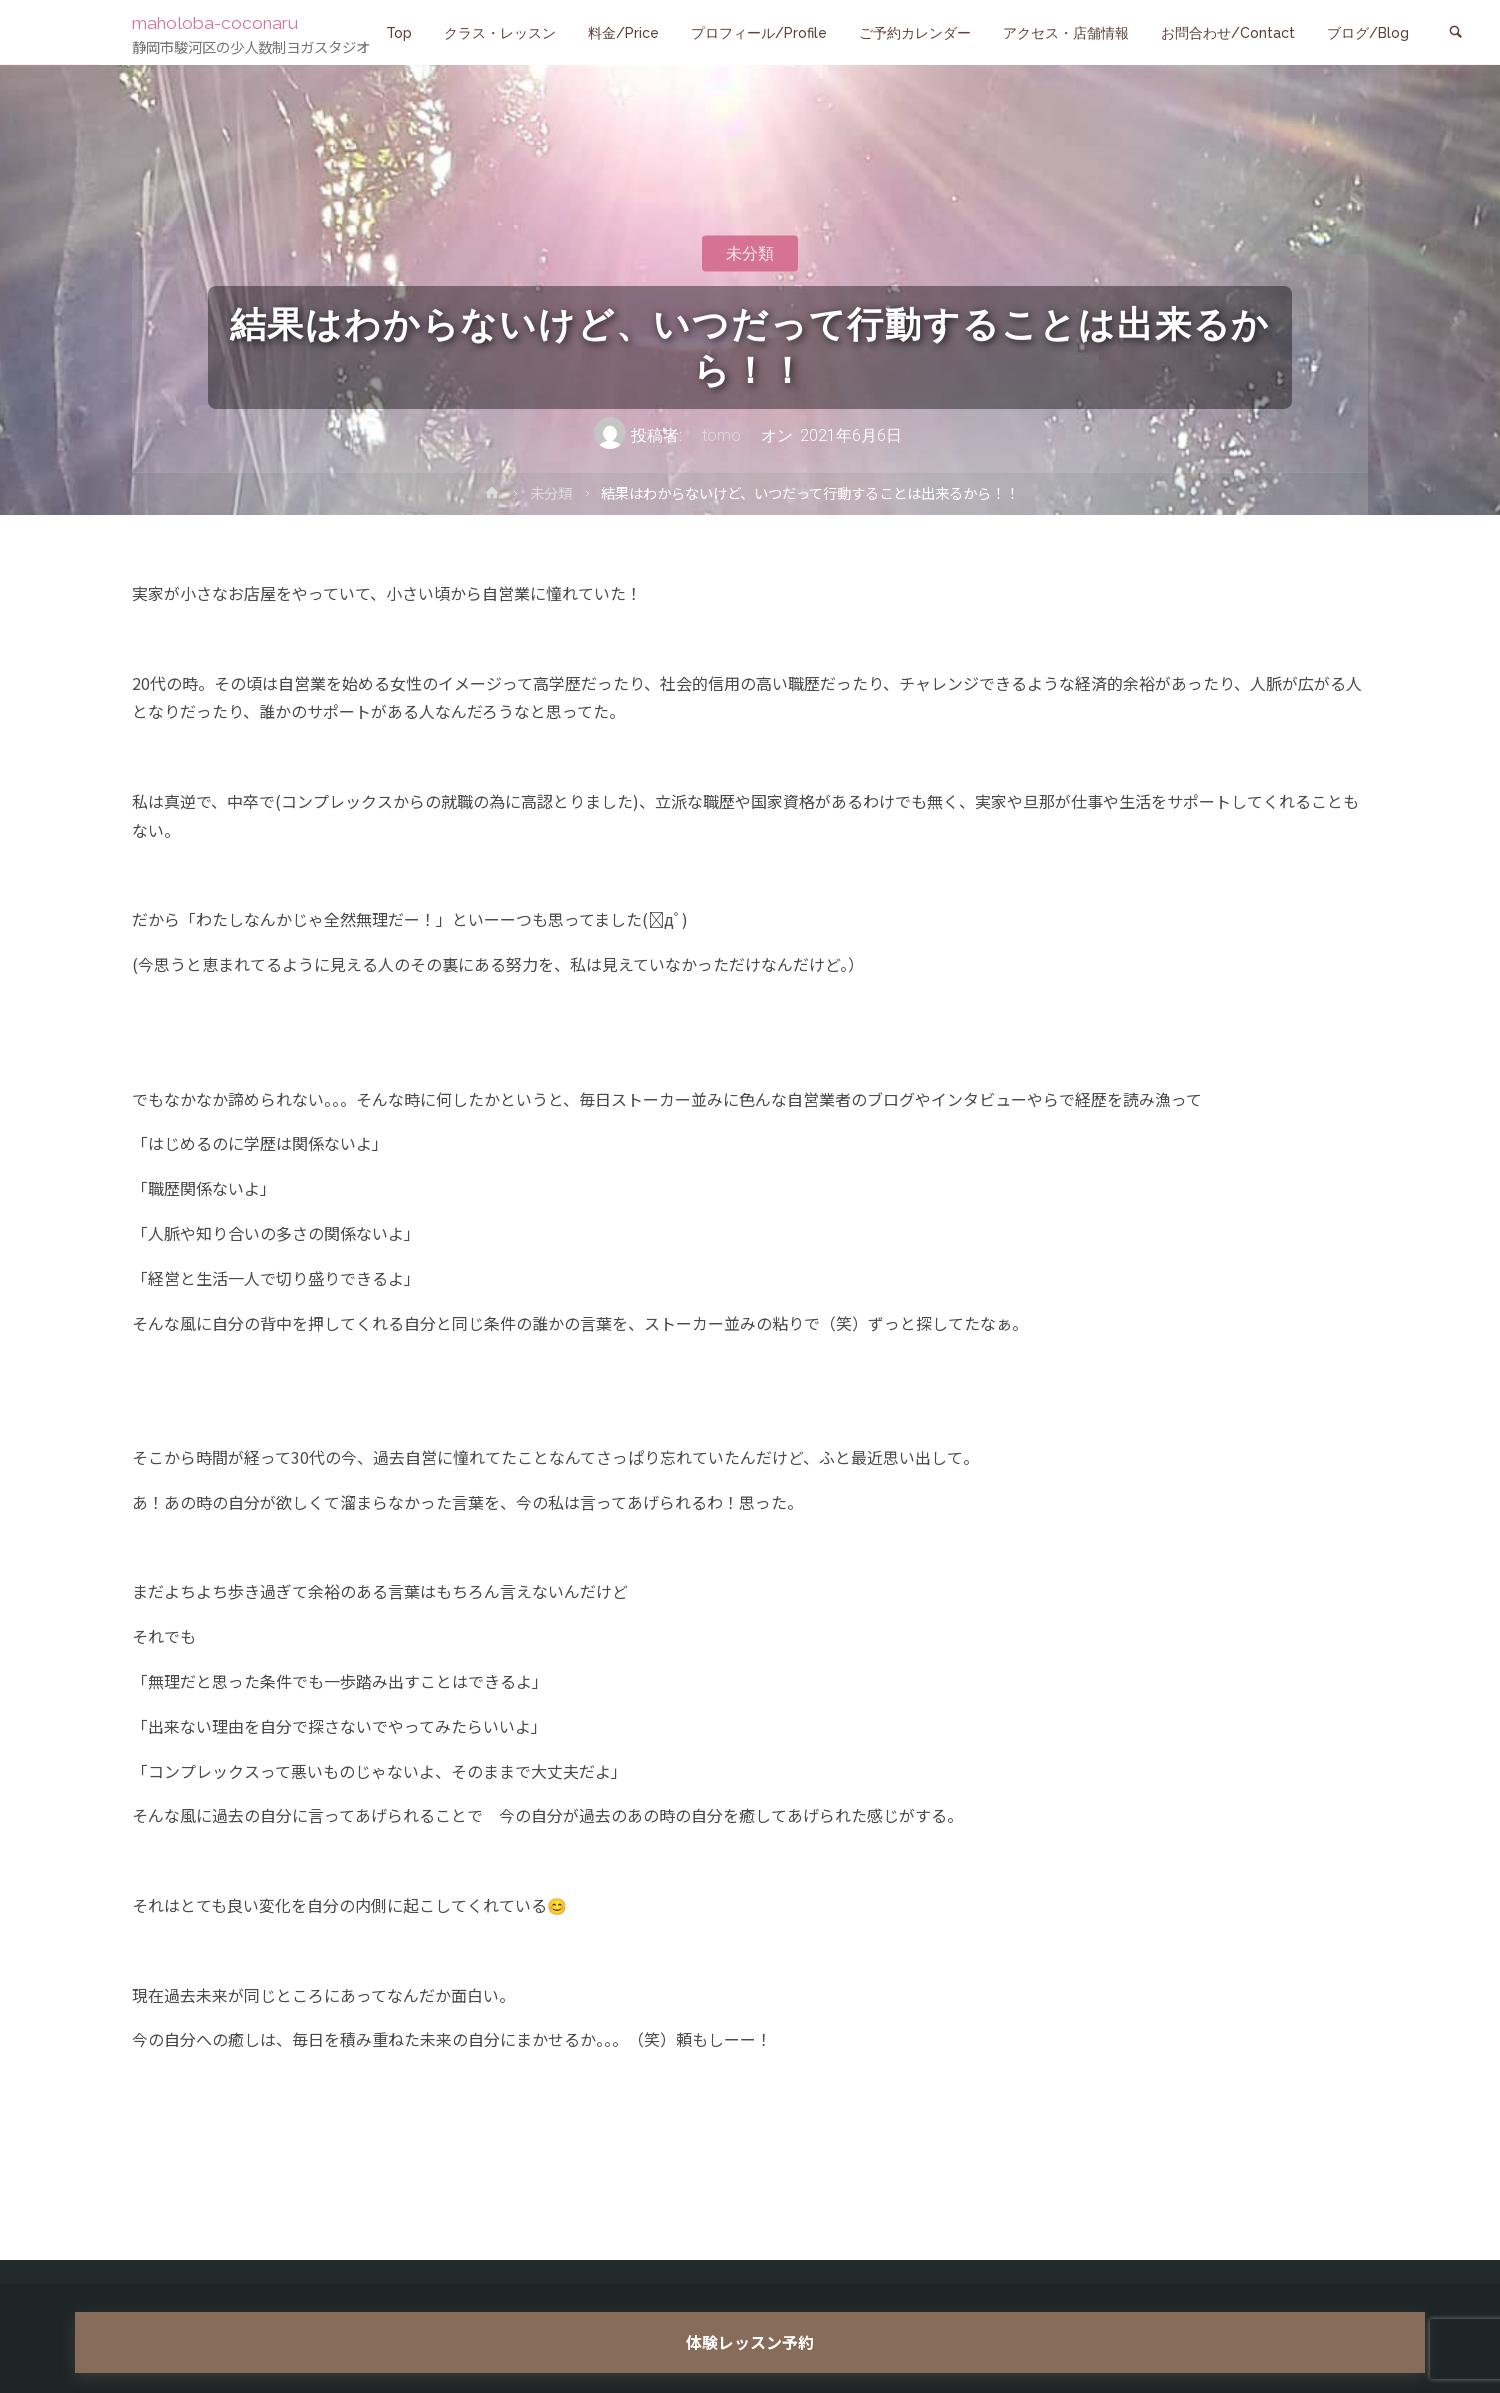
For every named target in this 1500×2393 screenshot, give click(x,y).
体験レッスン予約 (750, 2342)
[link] (1455, 33)
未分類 (750, 252)
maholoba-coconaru (224, 22)
